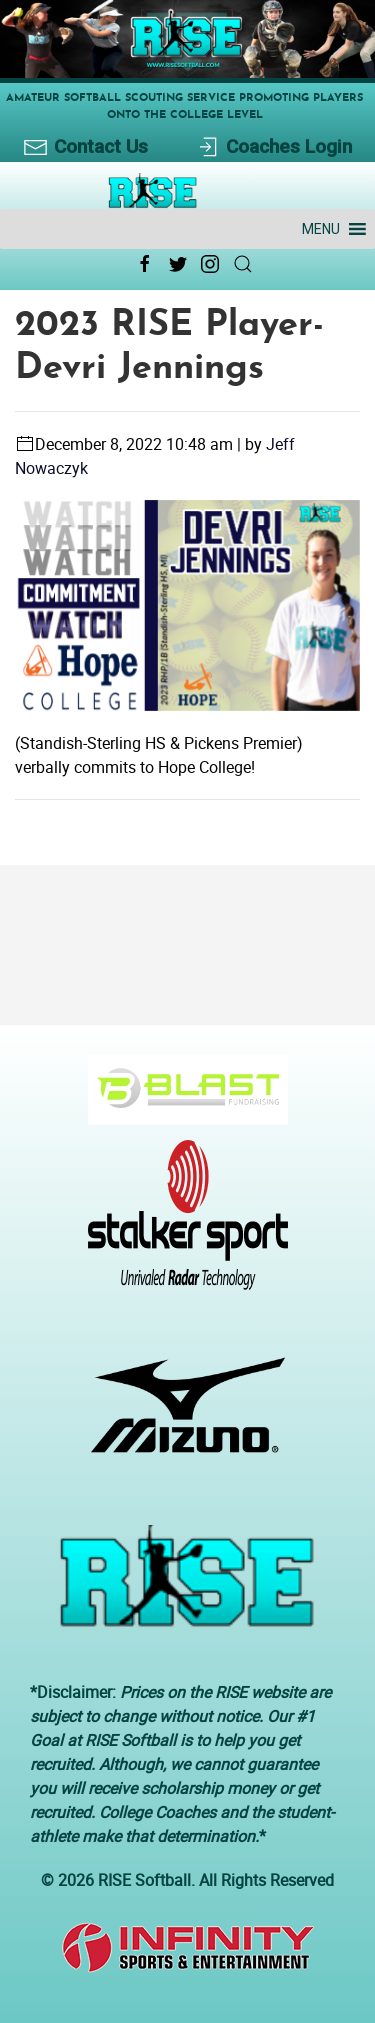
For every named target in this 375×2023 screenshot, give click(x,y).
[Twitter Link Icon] (178, 264)
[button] (321, 229)
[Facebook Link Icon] (145, 264)
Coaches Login (273, 147)
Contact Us (85, 147)
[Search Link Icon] (243, 264)
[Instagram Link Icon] (210, 264)
